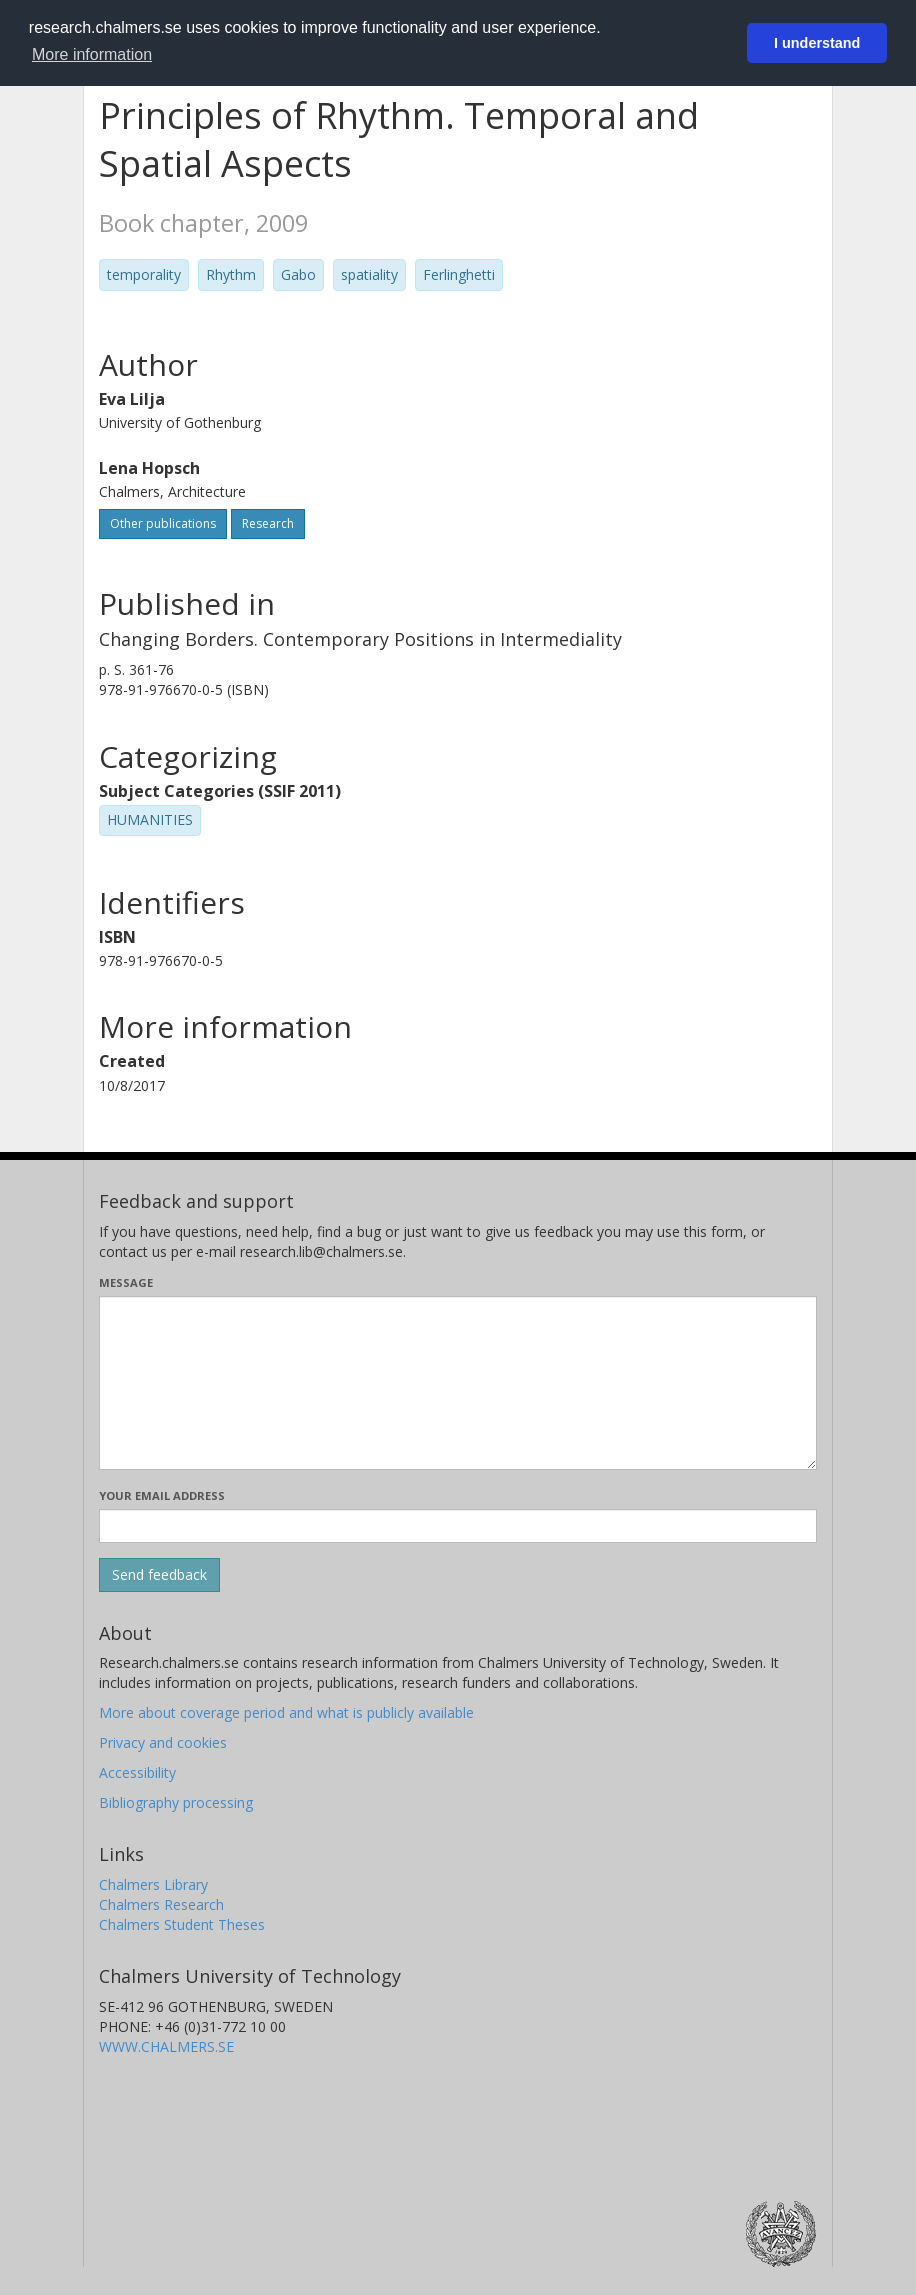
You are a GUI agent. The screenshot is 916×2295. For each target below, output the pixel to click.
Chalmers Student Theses (182, 1924)
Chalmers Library (153, 1884)
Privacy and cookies (163, 1742)
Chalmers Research (161, 1904)
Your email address (162, 1495)
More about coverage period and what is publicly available (286, 1712)
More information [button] (92, 54)
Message (126, 1282)
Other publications (163, 523)
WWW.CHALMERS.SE (166, 2046)
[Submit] (159, 1575)
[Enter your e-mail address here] (458, 1526)
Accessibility (137, 1772)
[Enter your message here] (458, 1383)
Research (268, 523)
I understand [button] (817, 43)
